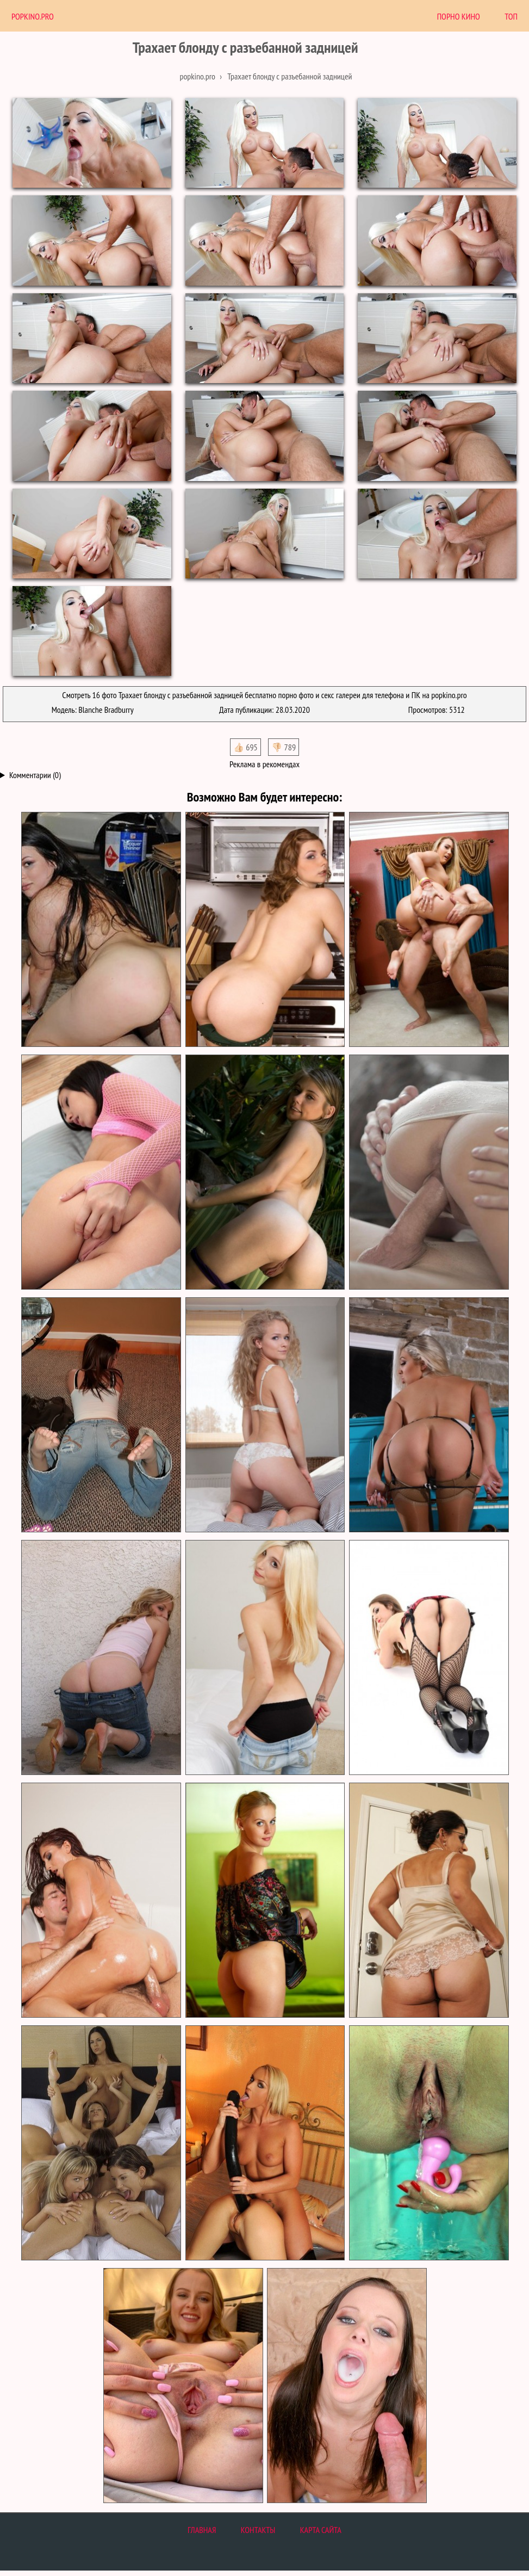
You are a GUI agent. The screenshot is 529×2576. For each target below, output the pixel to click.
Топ (511, 16)
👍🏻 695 (245, 747)
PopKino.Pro (32, 16)
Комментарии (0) (35, 774)
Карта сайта (320, 2529)
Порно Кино (458, 16)
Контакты (258, 2529)
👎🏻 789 (283, 747)
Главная (202, 2529)
